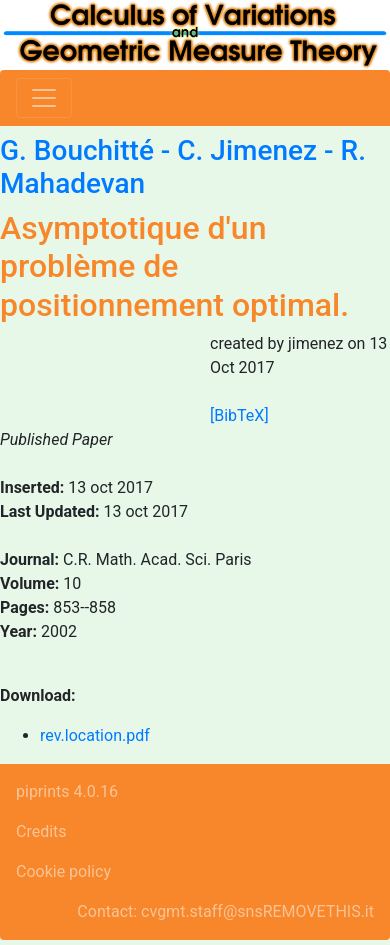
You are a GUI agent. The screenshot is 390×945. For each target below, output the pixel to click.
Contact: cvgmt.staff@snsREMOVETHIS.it (225, 911)
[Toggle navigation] (44, 98)
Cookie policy (63, 871)
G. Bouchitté (77, 150)
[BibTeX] (239, 415)
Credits (41, 831)
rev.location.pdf (95, 735)
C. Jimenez (247, 150)
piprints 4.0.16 (67, 791)
